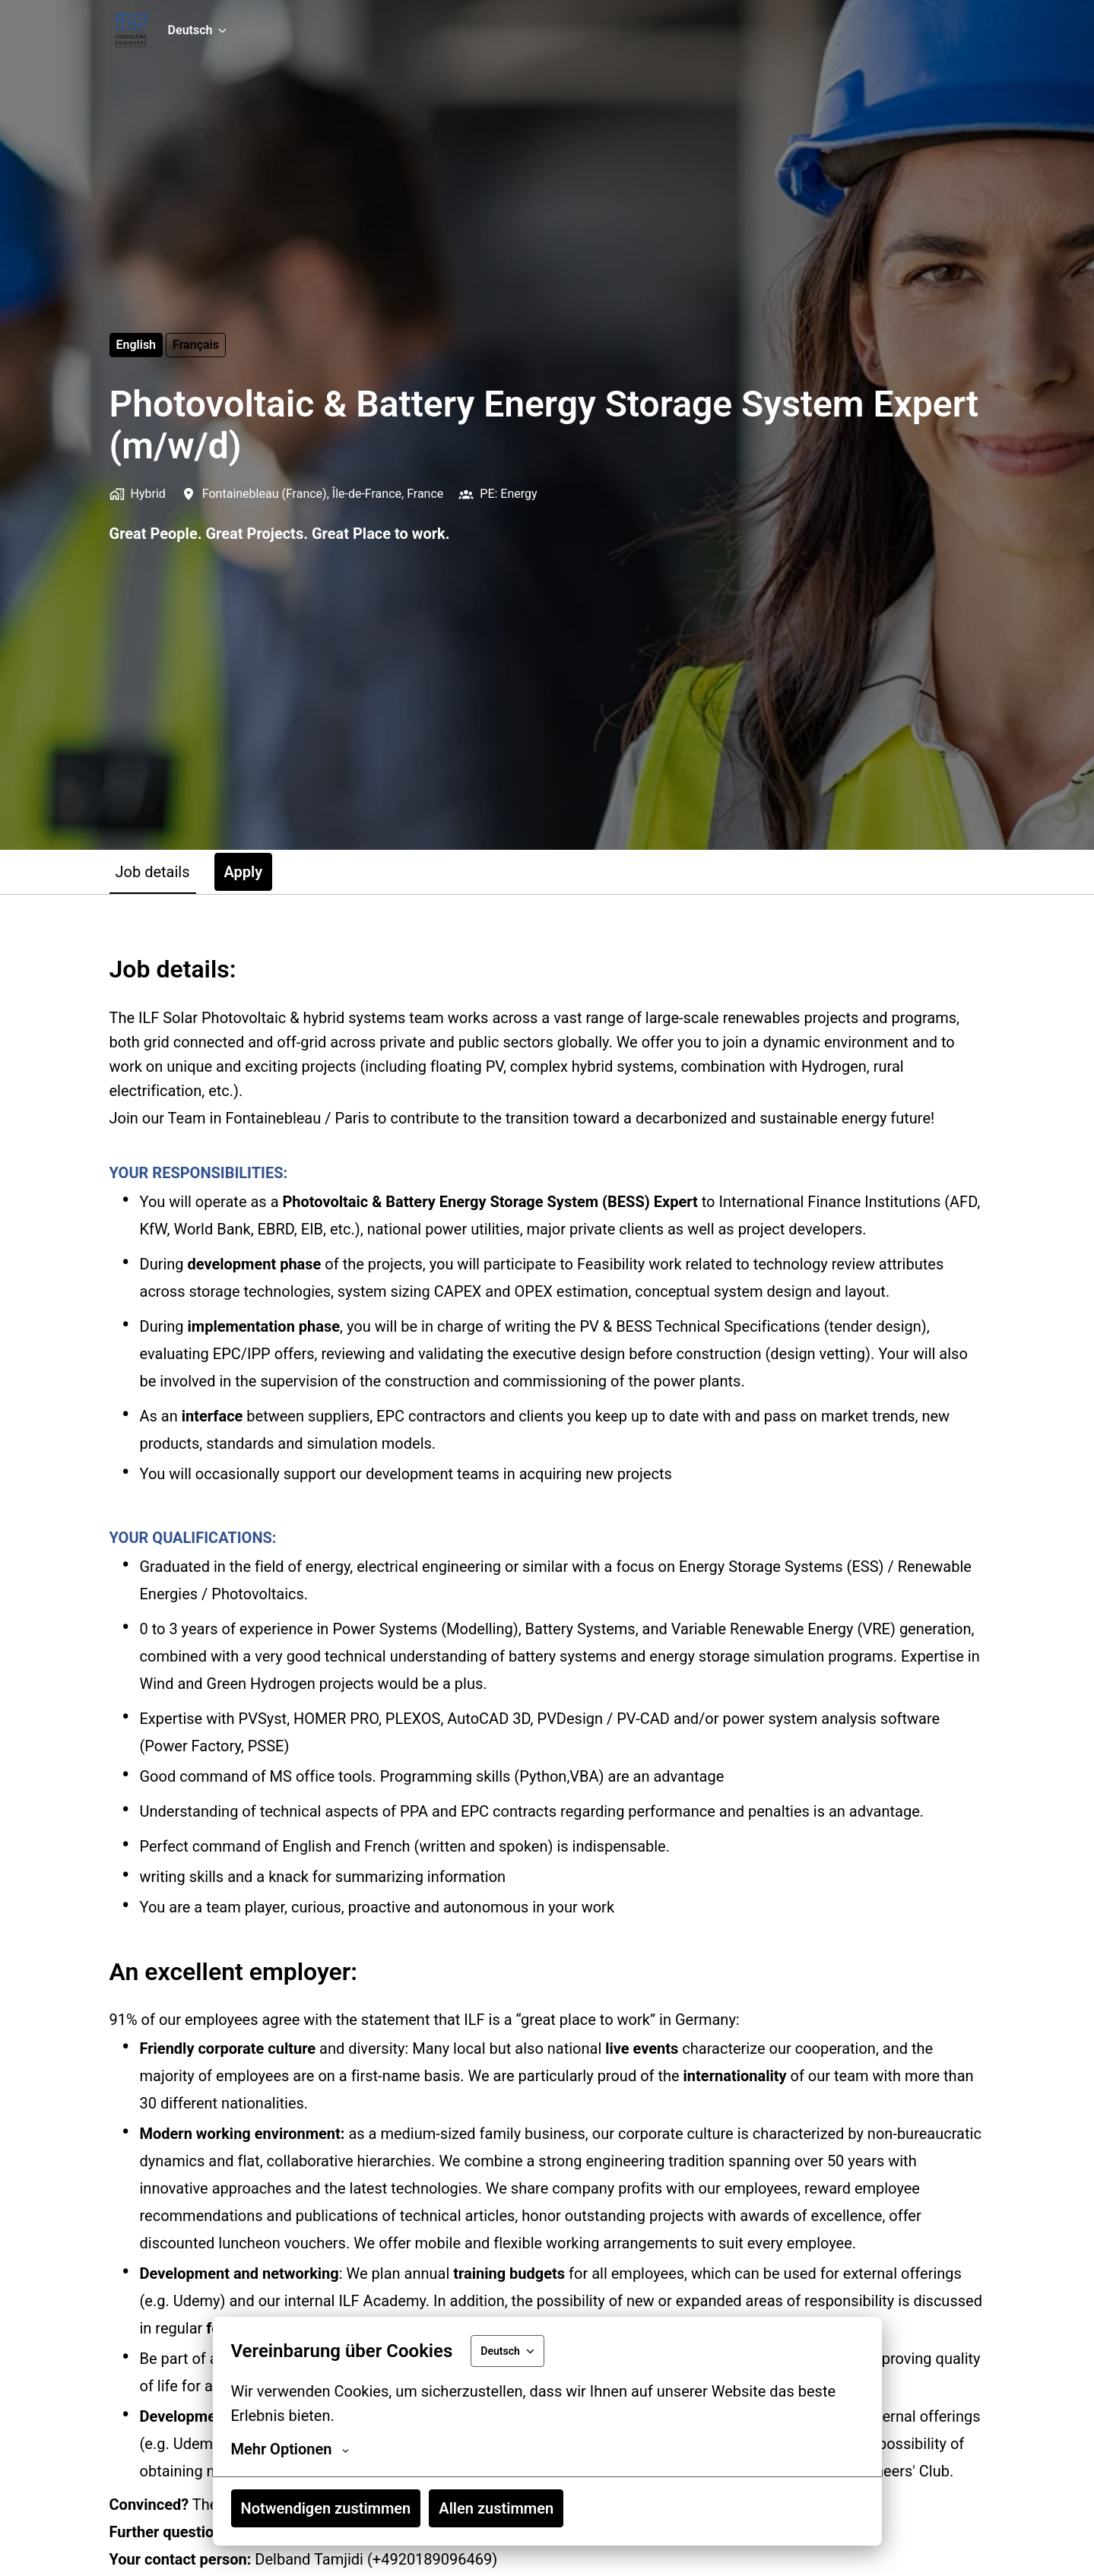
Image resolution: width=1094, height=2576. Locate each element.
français (196, 344)
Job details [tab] (153, 872)
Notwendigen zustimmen (326, 2508)
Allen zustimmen (496, 2508)
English (136, 344)
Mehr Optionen (290, 2449)
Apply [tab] (243, 872)
